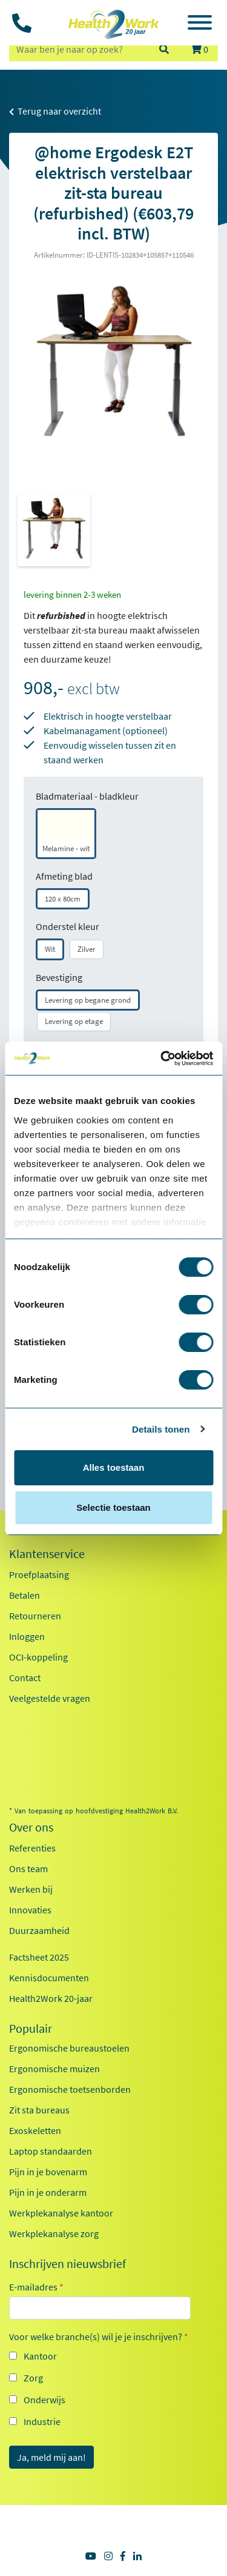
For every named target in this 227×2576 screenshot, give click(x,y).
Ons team (28, 1868)
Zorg (33, 2378)
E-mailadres (36, 2287)
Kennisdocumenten (49, 1978)
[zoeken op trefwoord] (78, 49)
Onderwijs (44, 2400)
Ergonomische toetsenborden (70, 2089)
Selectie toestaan (113, 1507)
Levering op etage (74, 1021)
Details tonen (160, 1429)
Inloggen (27, 1636)
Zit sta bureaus (39, 2110)
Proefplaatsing (39, 1574)
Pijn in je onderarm (48, 2192)
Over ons (31, 1827)
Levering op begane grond (88, 1000)
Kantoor (40, 2356)
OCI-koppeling (38, 1657)
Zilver (86, 949)
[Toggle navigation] (200, 24)
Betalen (24, 1595)
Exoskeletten (35, 2130)
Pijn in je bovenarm (48, 2172)
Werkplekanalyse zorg (54, 2233)
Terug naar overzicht (55, 111)
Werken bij (31, 1889)
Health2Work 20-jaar (51, 1998)
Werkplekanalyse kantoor (61, 2213)
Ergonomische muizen (54, 2068)
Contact (25, 1677)
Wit (50, 949)
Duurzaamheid (39, 1930)
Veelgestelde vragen (49, 1698)
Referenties (32, 1848)
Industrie (42, 2421)
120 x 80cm (63, 899)
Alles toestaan (114, 1467)
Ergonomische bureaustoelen (69, 2048)
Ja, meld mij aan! (51, 2457)
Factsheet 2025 (39, 1957)
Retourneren (35, 1616)
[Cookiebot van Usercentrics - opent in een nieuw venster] (161, 1058)
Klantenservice (47, 1554)
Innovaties (30, 1910)
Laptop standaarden (50, 2151)
